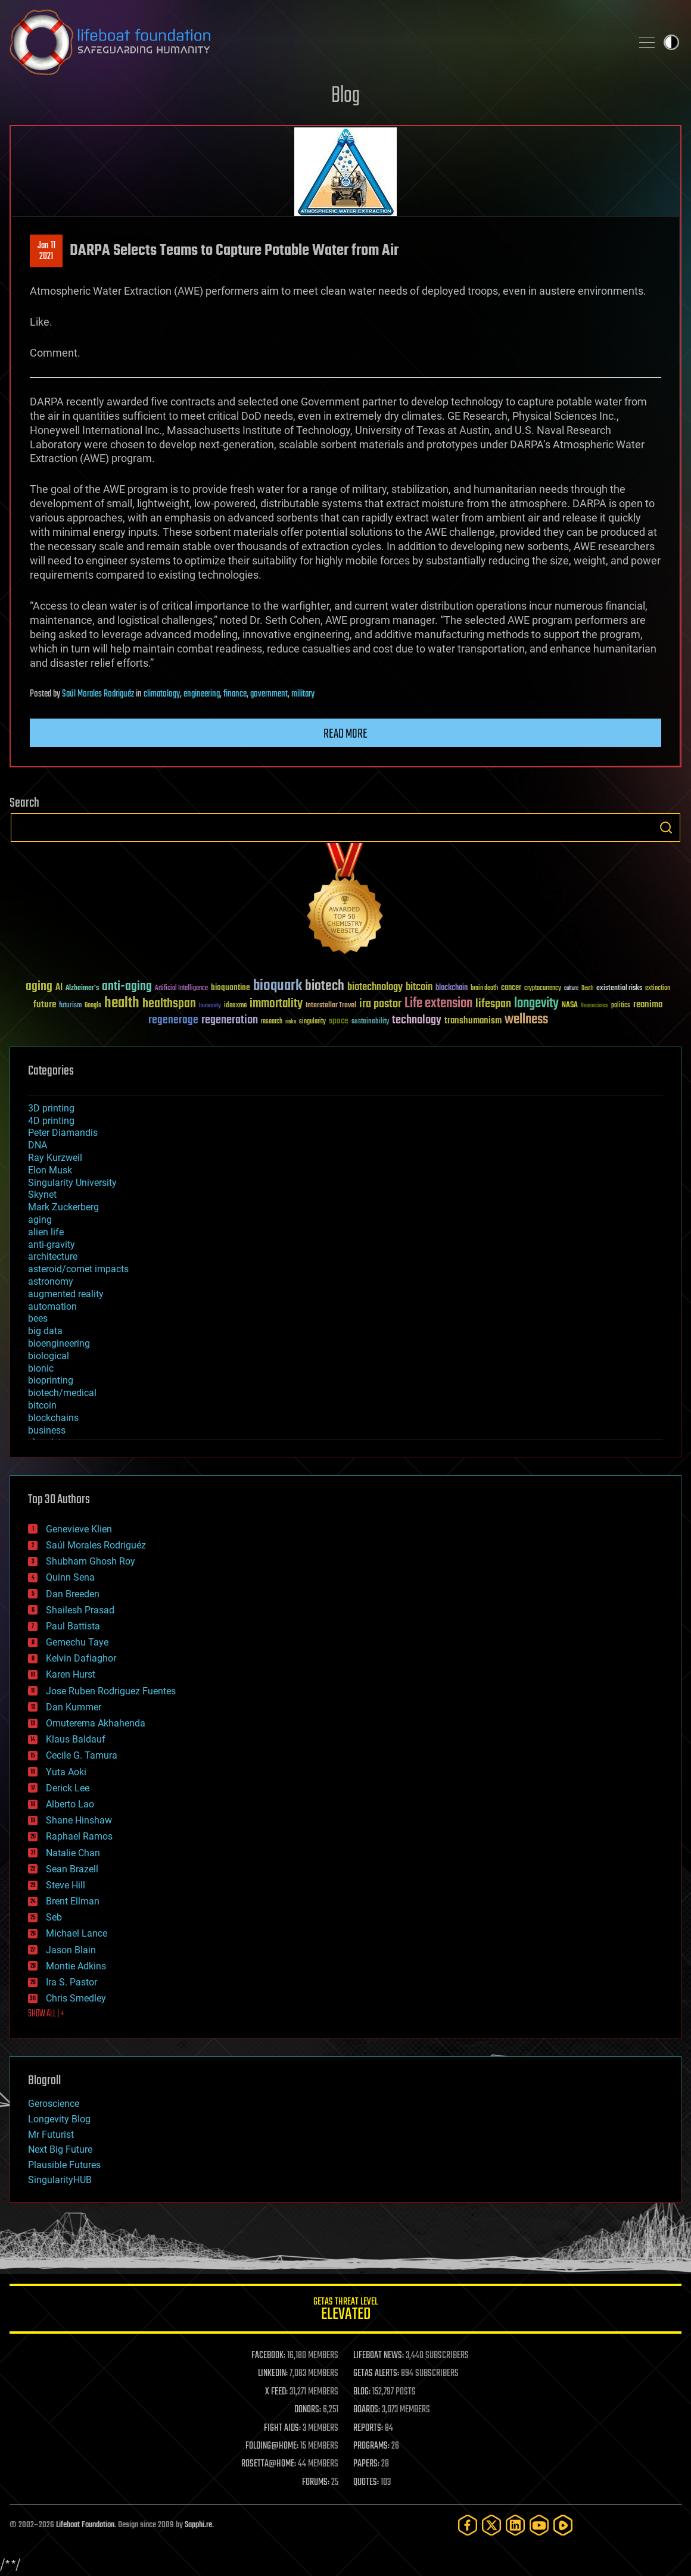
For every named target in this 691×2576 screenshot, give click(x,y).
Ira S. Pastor (71, 1982)
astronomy (50, 1281)
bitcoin (42, 1405)
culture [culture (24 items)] (571, 988)
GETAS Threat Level (345, 2310)
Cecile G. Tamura (81, 1755)
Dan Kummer (73, 1707)
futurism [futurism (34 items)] (70, 1006)
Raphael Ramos (79, 1836)
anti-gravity (51, 1244)
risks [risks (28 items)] (290, 1021)
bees (38, 1318)
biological (48, 1356)
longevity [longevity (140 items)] (536, 1003)
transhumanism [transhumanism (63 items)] (473, 1020)
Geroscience (53, 2103)
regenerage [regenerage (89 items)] (173, 1020)
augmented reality (66, 1294)
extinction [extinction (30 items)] (657, 988)
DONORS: (307, 2410)
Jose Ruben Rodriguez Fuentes (111, 1691)
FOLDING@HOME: (271, 2446)
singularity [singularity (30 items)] (312, 1022)
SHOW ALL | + (46, 2014)
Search (666, 827)
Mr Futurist (51, 2134)
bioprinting (50, 1380)
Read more (345, 734)
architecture (52, 1256)
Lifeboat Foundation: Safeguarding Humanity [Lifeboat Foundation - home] (316, 42)
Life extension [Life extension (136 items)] (438, 1003)
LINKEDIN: (273, 2373)
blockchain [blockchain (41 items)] (451, 988)
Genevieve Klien (79, 1529)
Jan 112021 (46, 251)
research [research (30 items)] (271, 1022)
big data (45, 1331)
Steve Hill (65, 1885)
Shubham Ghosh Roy (90, 1561)
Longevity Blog (59, 2119)
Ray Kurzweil (55, 1157)
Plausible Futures (64, 2165)
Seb (54, 1917)
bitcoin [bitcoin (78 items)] (419, 987)
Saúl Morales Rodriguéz (98, 694)
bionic (41, 1368)
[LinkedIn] (515, 2525)
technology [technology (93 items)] (416, 1021)
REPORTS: (368, 2428)
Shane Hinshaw (79, 1820)
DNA (37, 1145)
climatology (162, 694)
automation (52, 1306)
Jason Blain (71, 1950)
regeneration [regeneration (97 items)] (229, 1020)
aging (40, 1219)
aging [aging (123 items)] (39, 986)
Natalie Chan (73, 1853)
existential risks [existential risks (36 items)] (619, 988)
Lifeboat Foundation (85, 2525)
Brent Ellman (72, 1901)
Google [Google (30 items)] (93, 1006)
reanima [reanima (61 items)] (647, 1004)
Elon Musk (50, 1170)
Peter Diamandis (63, 1132)
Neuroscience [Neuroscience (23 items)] (594, 1006)
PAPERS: (366, 2464)
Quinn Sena (70, 1577)
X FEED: (276, 2392)
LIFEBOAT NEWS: (378, 2355)
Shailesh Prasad (80, 1610)
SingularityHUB (60, 2179)
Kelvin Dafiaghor (81, 1658)
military (303, 694)
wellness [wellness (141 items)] (526, 1020)
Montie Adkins (76, 1966)
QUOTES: (366, 2482)
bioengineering (59, 1343)
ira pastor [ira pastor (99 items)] (380, 1004)
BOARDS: (366, 2410)
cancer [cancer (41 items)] (511, 988)
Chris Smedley (76, 1998)
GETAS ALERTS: (376, 2373)
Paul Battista (73, 1626)
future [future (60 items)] (44, 1004)
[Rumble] (562, 2525)
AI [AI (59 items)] (59, 988)
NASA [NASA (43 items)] (570, 1005)
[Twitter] (491, 2525)
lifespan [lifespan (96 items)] (493, 1004)
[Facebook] (467, 2525)
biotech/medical (62, 1392)
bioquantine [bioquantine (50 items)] (230, 987)
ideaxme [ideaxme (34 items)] (235, 1006)
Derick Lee (67, 1788)
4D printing (51, 1120)
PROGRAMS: (371, 2446)
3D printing (51, 1108)
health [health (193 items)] (121, 1003)
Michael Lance (76, 1933)
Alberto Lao (70, 1804)
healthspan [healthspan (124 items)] (169, 1004)
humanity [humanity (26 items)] (210, 1006)
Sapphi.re (198, 2525)
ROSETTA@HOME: (268, 2464)
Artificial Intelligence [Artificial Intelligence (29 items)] (181, 988)
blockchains (53, 1417)
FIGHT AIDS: (282, 2428)
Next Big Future (60, 2149)
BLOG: (362, 2392)
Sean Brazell (72, 1869)
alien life (46, 1232)
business (47, 1430)
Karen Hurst (70, 1674)
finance (235, 694)
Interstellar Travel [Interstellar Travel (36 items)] (331, 1005)
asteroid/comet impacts (78, 1269)
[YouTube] (539, 2525)
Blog (345, 96)
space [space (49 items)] (338, 1021)
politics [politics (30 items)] (620, 1006)
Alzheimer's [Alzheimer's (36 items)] (82, 988)
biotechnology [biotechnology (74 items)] (375, 987)
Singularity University (72, 1182)
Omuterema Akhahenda (95, 1723)
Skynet (42, 1194)
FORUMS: (315, 2482)
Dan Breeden (72, 1594)
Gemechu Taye (77, 1642)
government (269, 694)
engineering (201, 694)
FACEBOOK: (268, 2355)
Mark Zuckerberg (63, 1207)
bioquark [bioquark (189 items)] (277, 986)
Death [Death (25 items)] (587, 988)
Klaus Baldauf (75, 1739)
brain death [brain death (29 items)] (484, 988)
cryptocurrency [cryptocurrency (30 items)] (542, 988)
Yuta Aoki (66, 1772)
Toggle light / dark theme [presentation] (671, 42)
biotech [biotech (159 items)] (324, 986)
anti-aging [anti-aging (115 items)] (127, 986)
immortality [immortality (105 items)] (276, 1004)
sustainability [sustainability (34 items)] (370, 1022)
